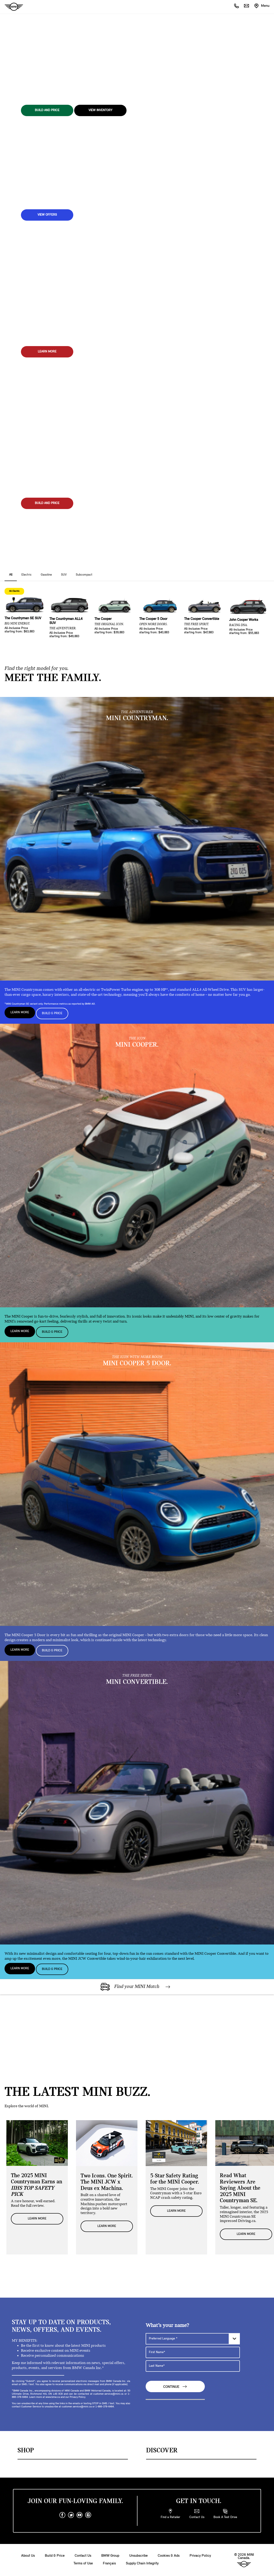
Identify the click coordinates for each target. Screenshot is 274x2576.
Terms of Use (83, 2564)
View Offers (47, 215)
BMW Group (110, 2556)
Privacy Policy (200, 2556)
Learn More (19, 1012)
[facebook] (62, 2516)
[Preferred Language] (193, 2339)
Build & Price (52, 1013)
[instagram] (88, 2516)
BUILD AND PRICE (47, 110)
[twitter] (71, 2516)
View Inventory (100, 110)
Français (109, 2564)
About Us (28, 2556)
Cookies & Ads (169, 2556)
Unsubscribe (138, 2556)
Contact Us (83, 2556)
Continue (175, 2387)
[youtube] (79, 2516)
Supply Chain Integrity (142, 2564)
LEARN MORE (47, 351)
